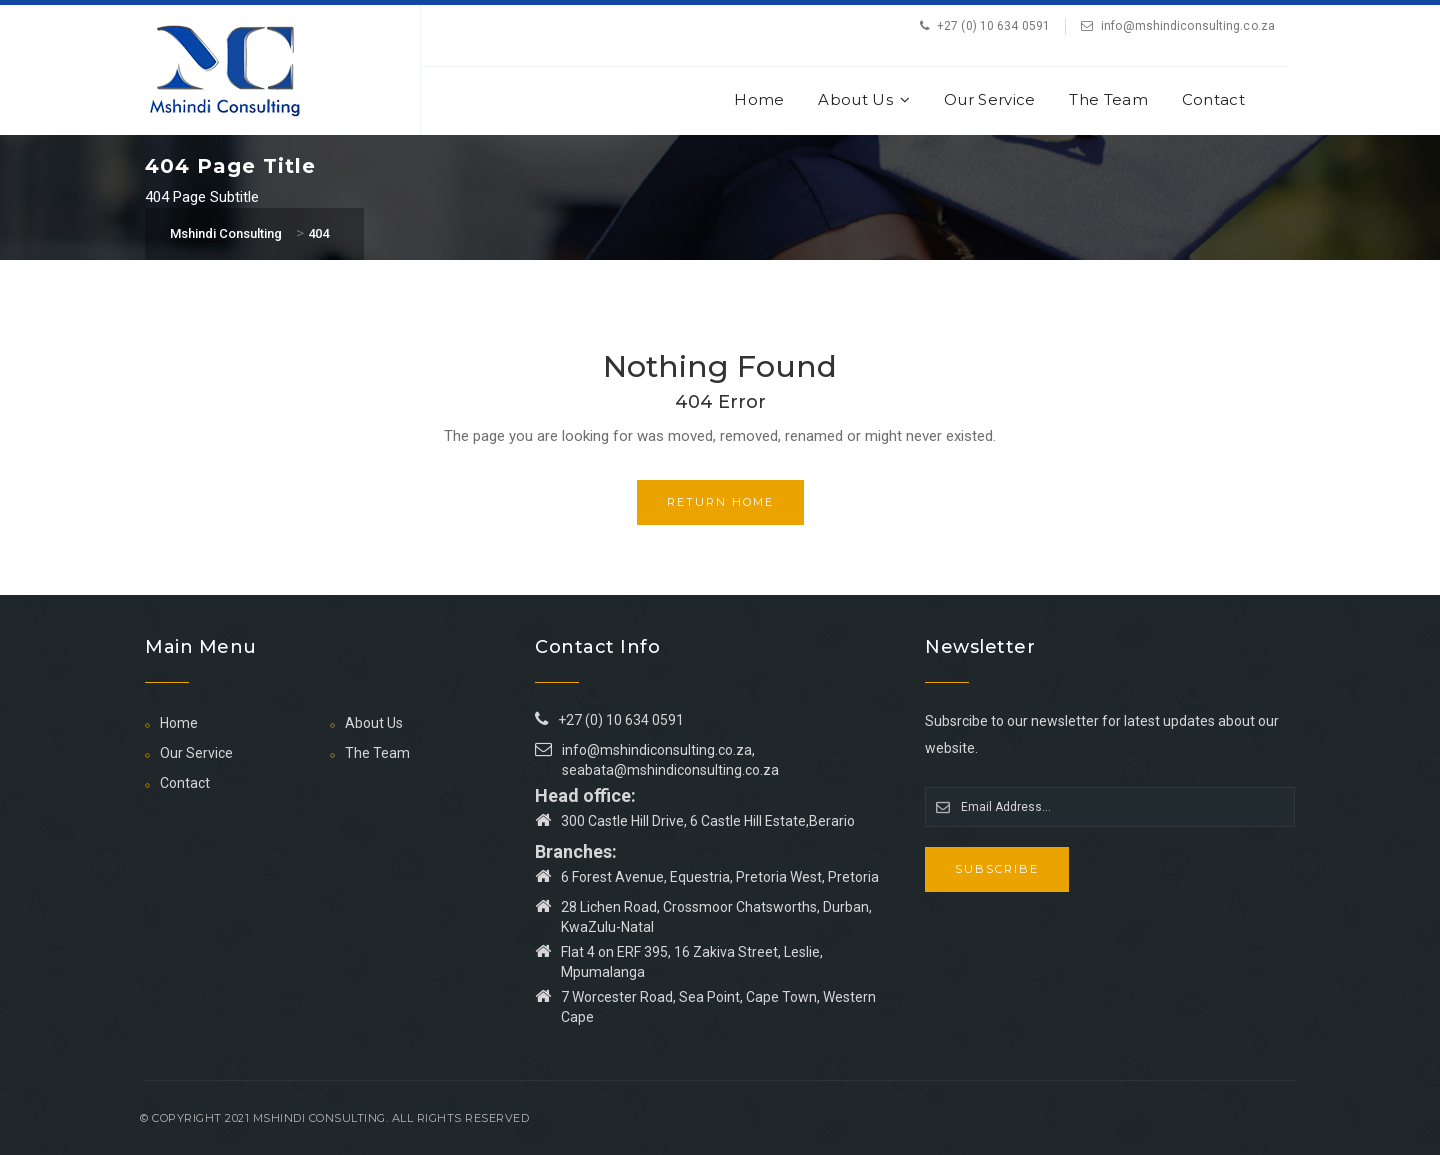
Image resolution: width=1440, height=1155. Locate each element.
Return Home (720, 502)
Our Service (989, 99)
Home (759, 99)
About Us (864, 99)
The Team (1108, 99)
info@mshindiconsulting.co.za (1188, 26)
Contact (1213, 99)
